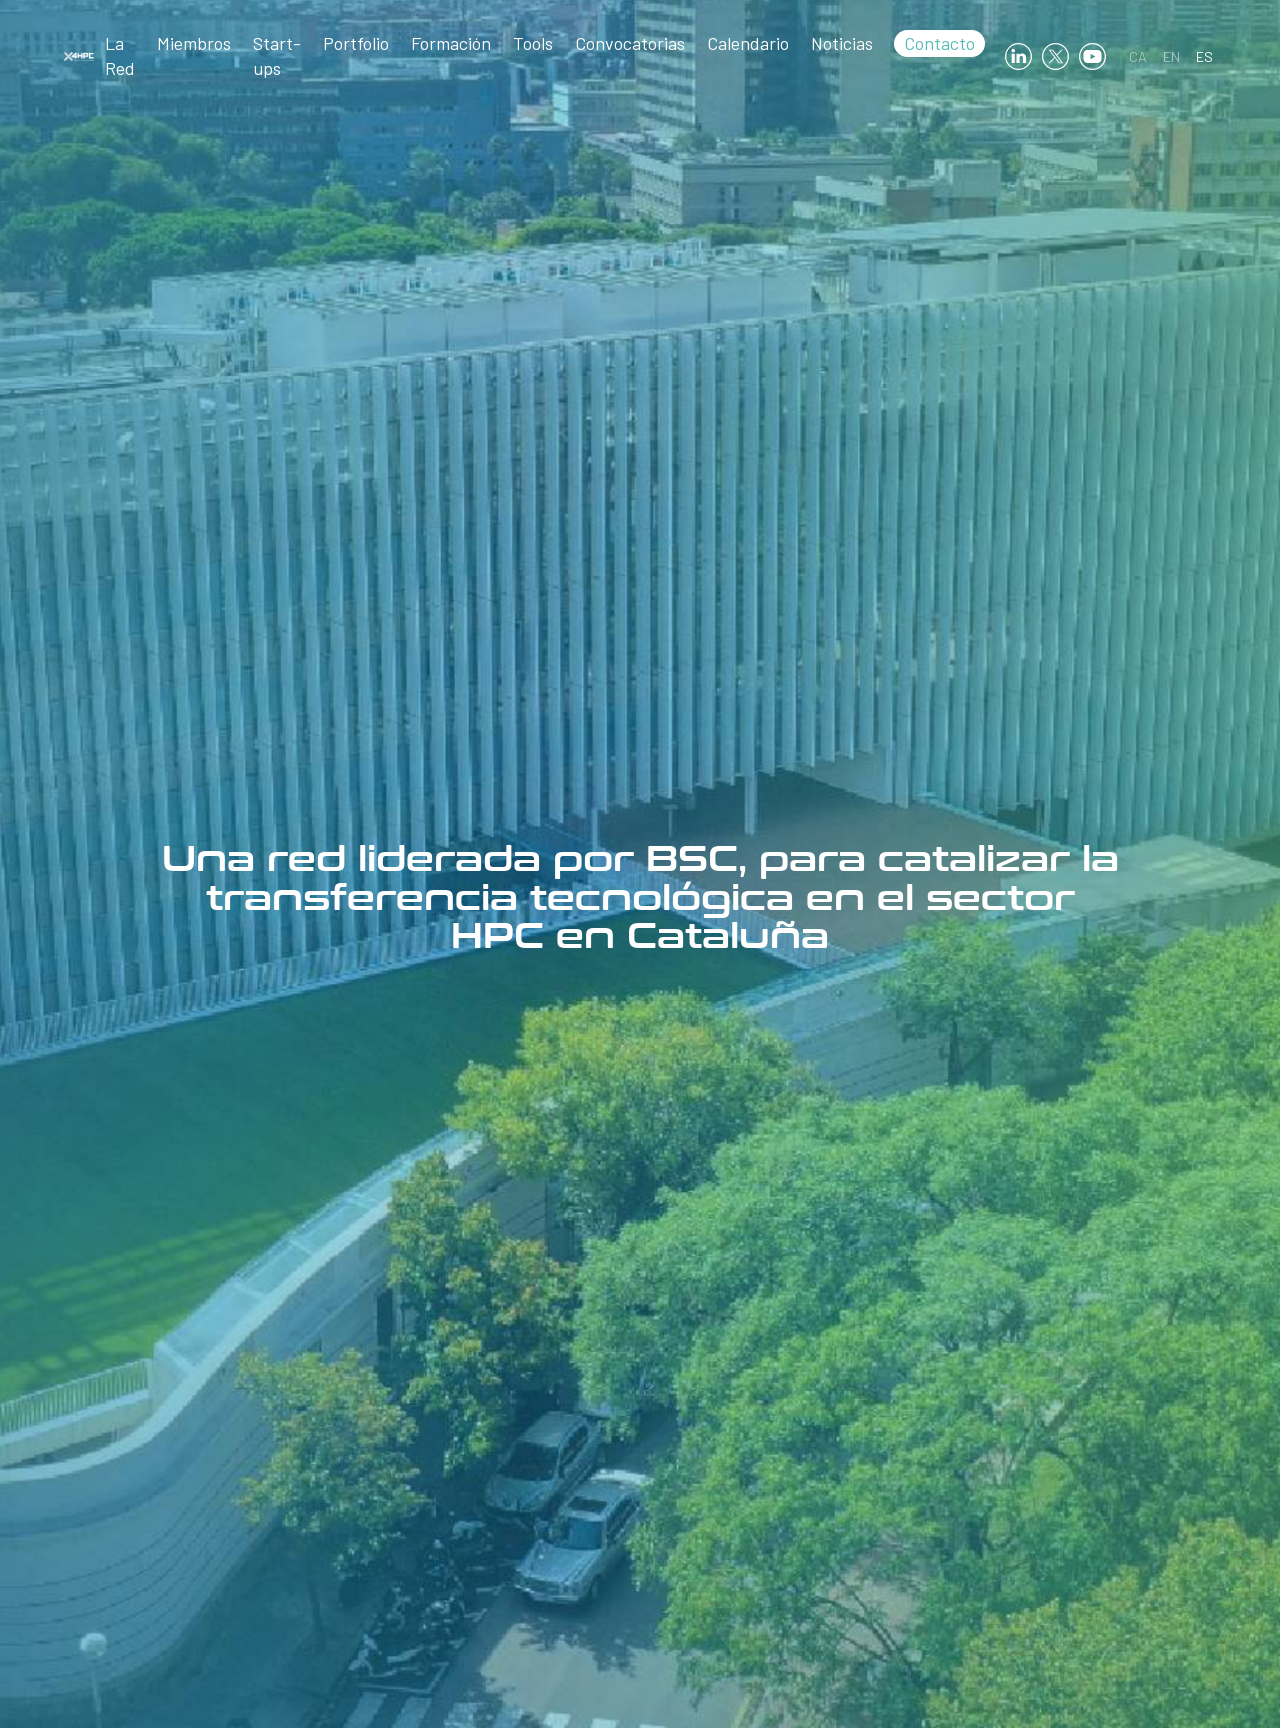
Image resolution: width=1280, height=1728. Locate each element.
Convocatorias (630, 43)
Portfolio (356, 43)
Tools (533, 43)
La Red (120, 55)
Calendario (748, 43)
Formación (451, 43)
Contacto (939, 43)
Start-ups (277, 55)
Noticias (842, 43)
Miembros (194, 43)
